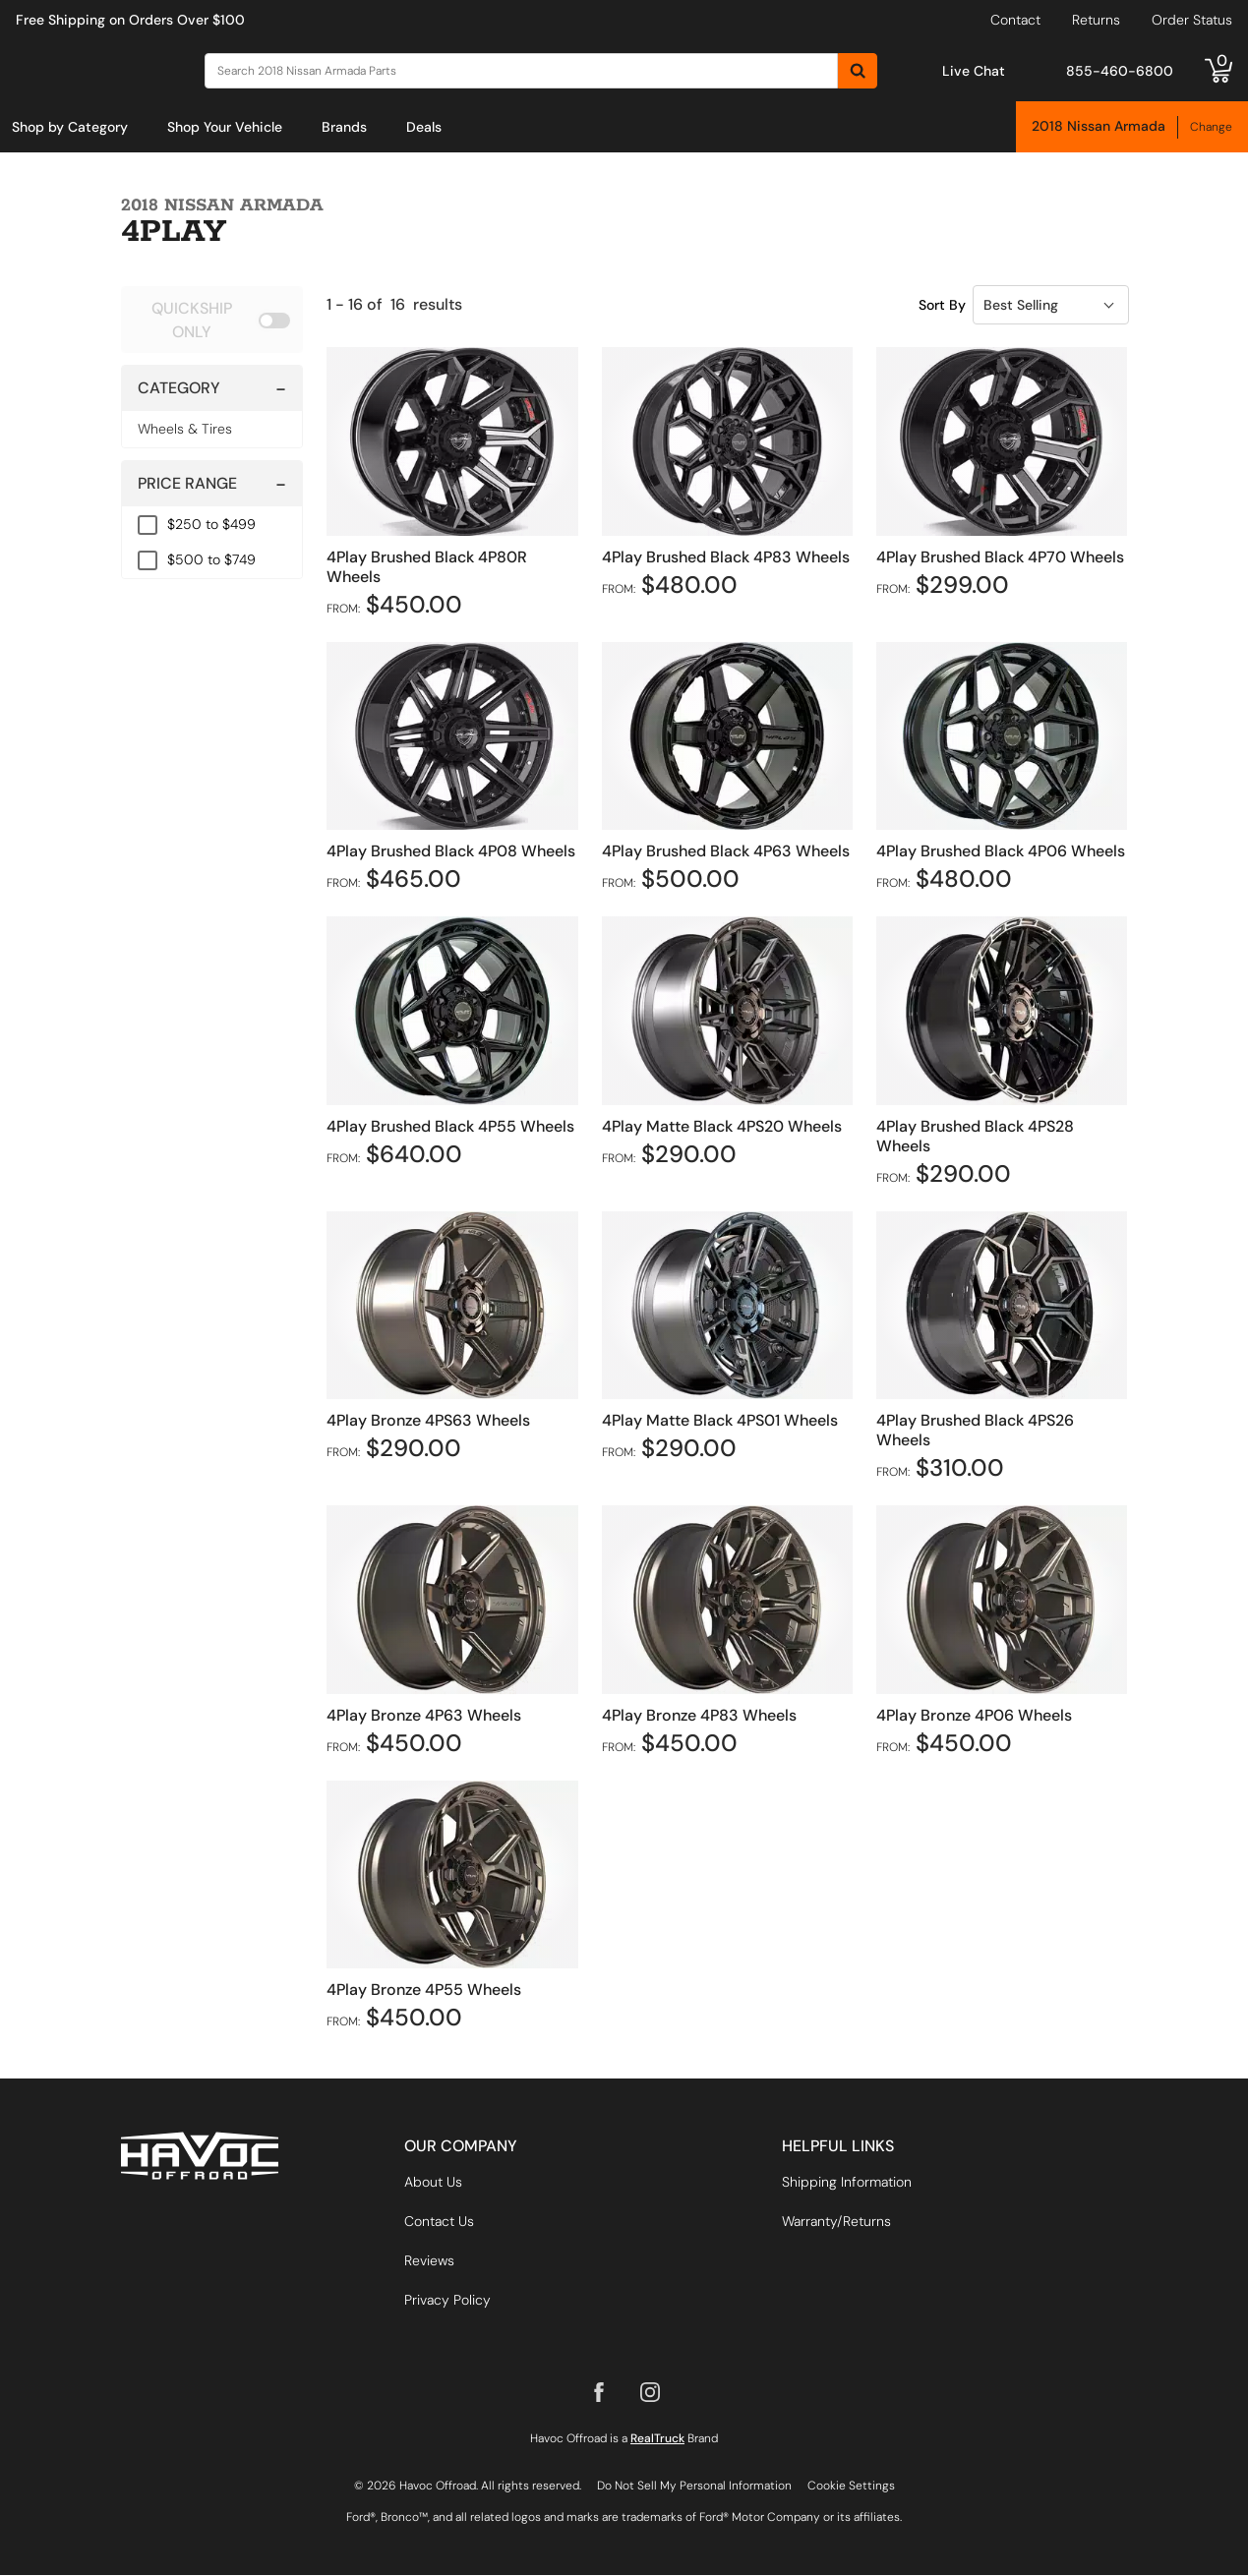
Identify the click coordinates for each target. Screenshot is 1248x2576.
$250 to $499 (211, 524)
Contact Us (439, 2222)
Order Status (1192, 20)
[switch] (212, 319)
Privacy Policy (447, 2301)
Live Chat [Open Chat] (973, 71)
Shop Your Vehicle (224, 127)
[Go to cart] (1218, 71)
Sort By (942, 305)
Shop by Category (70, 127)
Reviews (429, 2261)
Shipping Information (847, 2183)
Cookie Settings (851, 2486)
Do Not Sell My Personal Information (694, 2486)
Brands (344, 127)
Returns (1096, 20)
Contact (1015, 20)
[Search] (521, 70)
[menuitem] (70, 126)
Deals (424, 127)
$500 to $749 (211, 559)
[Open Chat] (921, 70)
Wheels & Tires (185, 429)
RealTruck (657, 2439)
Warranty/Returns (836, 2222)
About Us (433, 2183)
